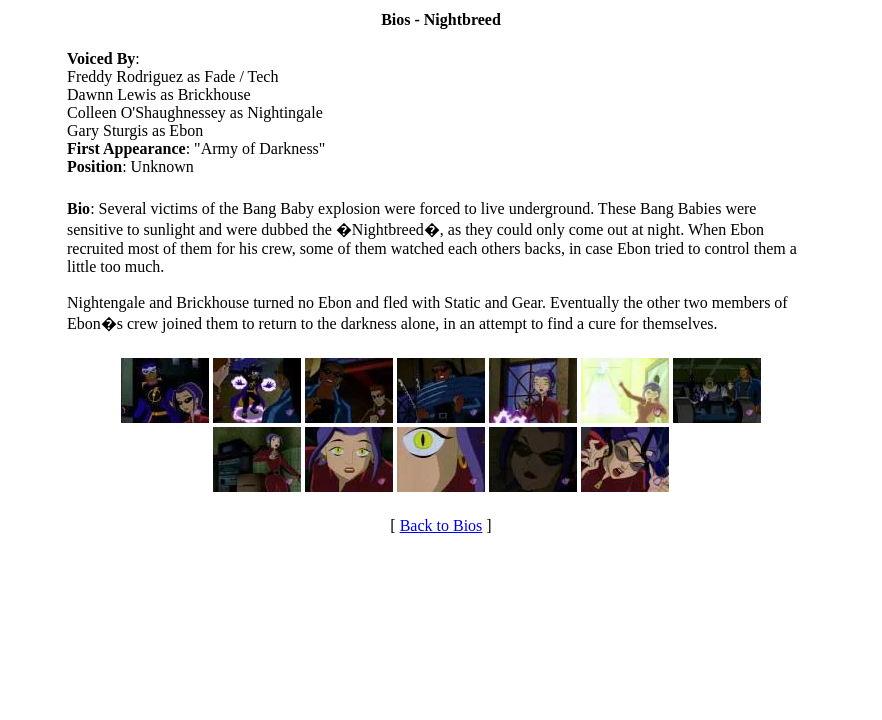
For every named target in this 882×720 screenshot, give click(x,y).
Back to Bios (441, 525)
